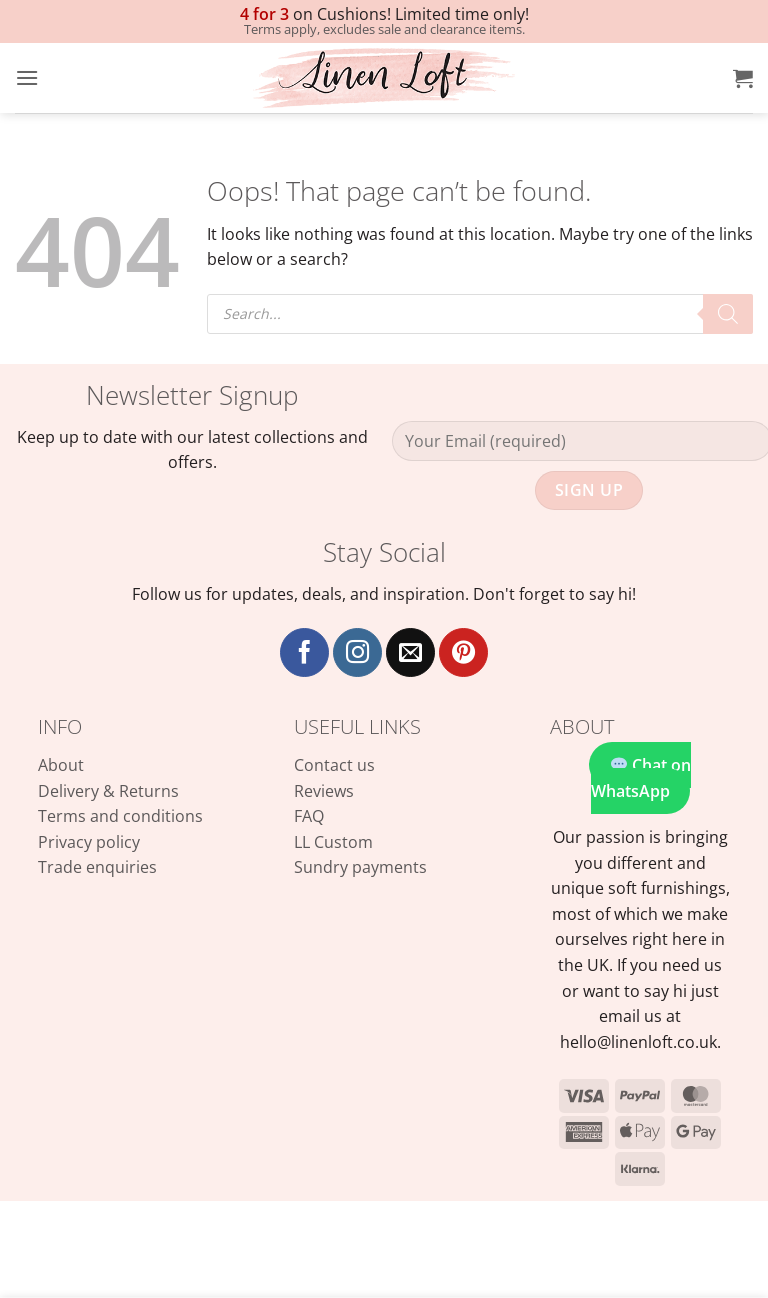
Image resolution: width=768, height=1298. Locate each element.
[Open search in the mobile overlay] (480, 314)
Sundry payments (360, 867)
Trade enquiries (97, 867)
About (61, 765)
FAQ (309, 816)
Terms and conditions (120, 816)
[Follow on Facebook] (304, 652)
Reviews (324, 791)
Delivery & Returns (108, 791)
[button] (27, 77)
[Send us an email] (410, 652)
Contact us (334, 765)
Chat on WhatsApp (641, 778)
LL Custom (333, 842)
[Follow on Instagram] (357, 652)
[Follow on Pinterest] (463, 652)
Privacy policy (89, 842)
